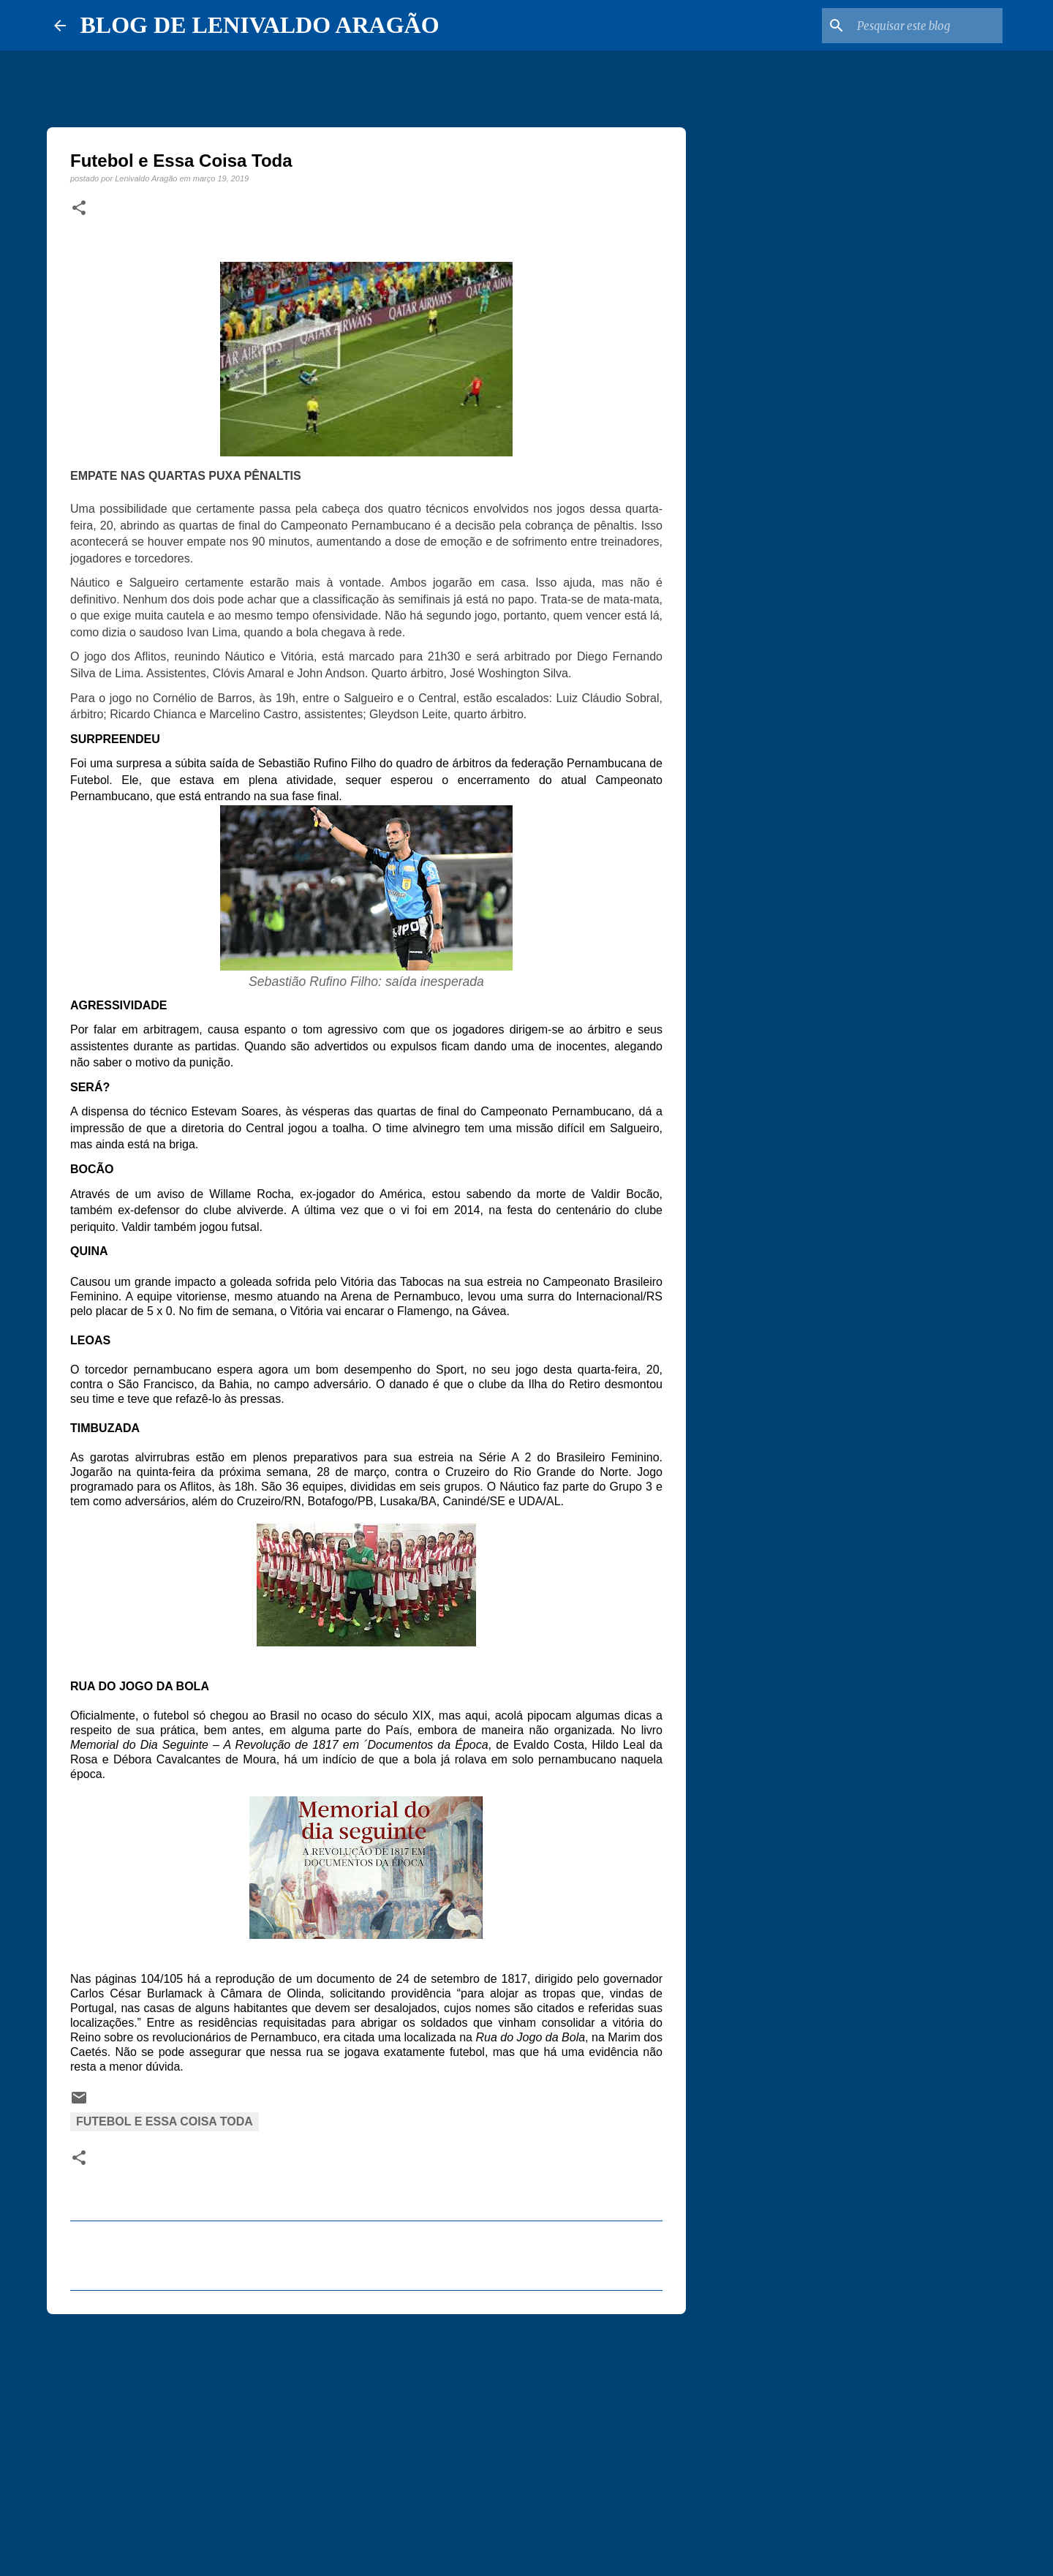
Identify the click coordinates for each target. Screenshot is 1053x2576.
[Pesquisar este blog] (926, 25)
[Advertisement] (366, 2438)
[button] (79, 208)
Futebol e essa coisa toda (164, 2121)
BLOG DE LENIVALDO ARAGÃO (259, 25)
